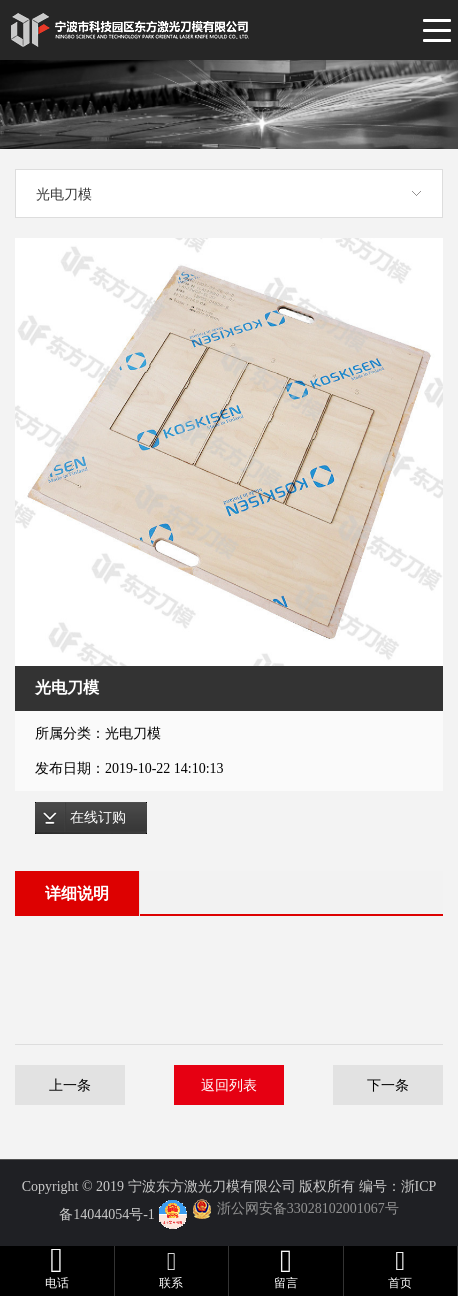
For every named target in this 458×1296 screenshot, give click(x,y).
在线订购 (98, 817)
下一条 (388, 1085)
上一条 (70, 1085)
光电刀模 (64, 194)
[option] (229, 452)
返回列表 (229, 1085)
